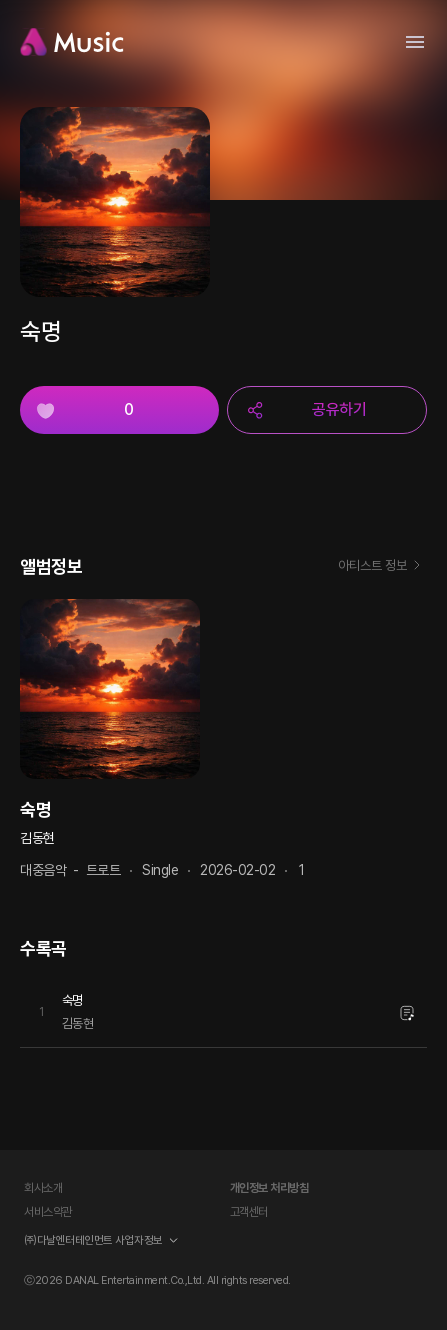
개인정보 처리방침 (269, 1188)
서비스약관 (48, 1212)
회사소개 (43, 1188)
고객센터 (249, 1212)
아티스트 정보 (382, 567)
